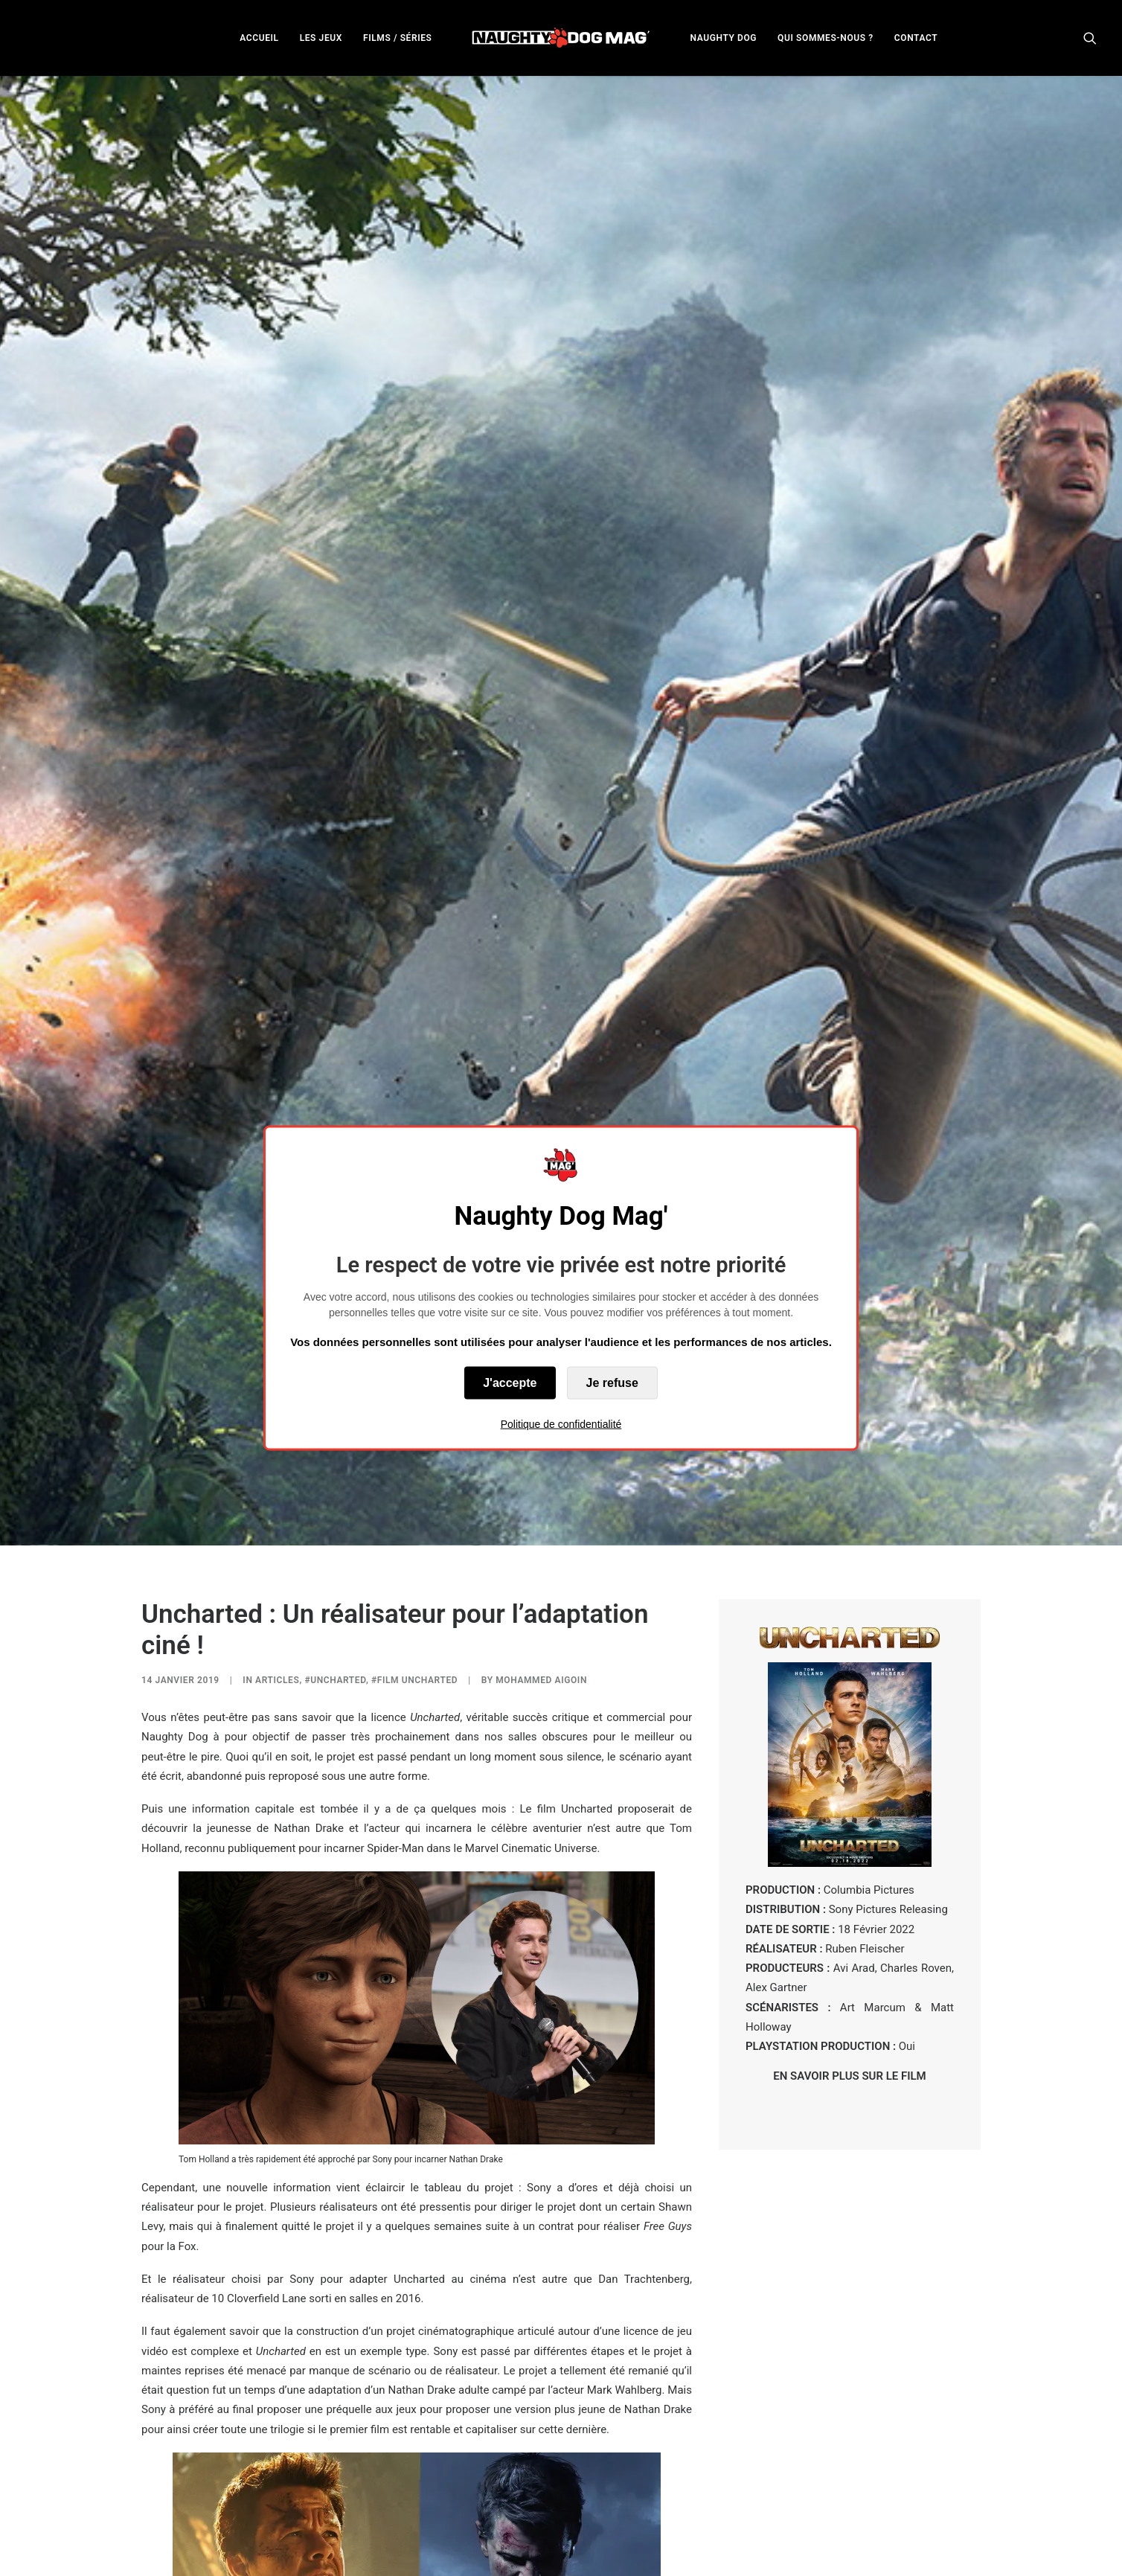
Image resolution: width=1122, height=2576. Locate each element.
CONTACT (915, 38)
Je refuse (612, 1382)
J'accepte (509, 1382)
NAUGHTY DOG (723, 38)
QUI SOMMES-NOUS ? (825, 38)
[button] (1090, 37)
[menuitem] (259, 37)
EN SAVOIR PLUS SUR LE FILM (849, 1820)
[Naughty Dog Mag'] (561, 37)
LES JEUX (321, 38)
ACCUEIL (259, 38)
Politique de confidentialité (561, 1423)
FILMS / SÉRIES (397, 38)
